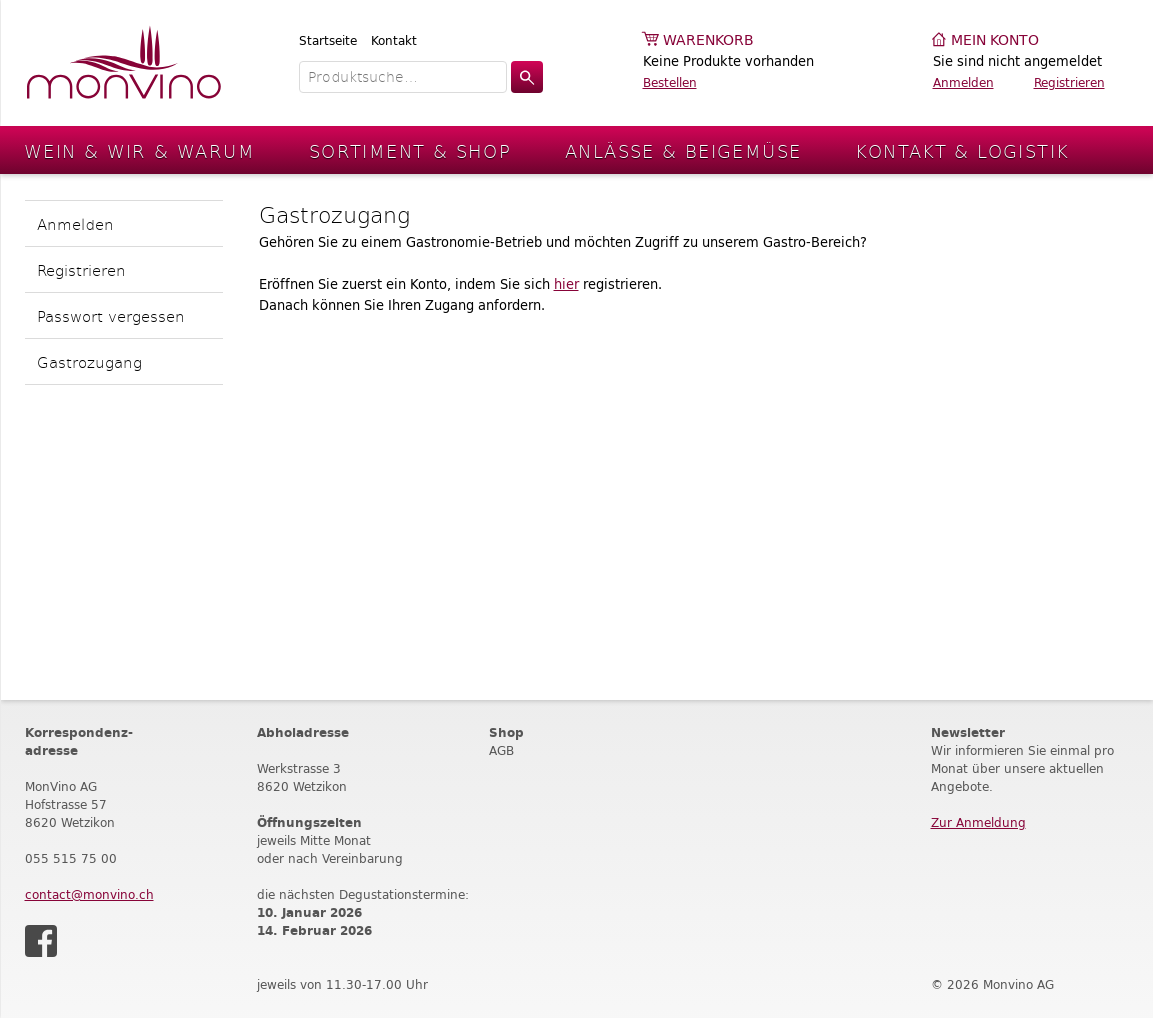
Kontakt (394, 40)
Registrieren (1069, 82)
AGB (501, 750)
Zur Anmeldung (978, 822)
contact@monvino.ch (89, 894)
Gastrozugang (89, 361)
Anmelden (963, 82)
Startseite (328, 40)
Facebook (41, 941)
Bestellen (670, 82)
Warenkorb (708, 40)
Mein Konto (995, 40)
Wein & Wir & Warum (139, 150)
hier (566, 284)
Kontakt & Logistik (962, 150)
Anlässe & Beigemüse (683, 150)
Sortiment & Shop (410, 150)
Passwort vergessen (111, 315)
